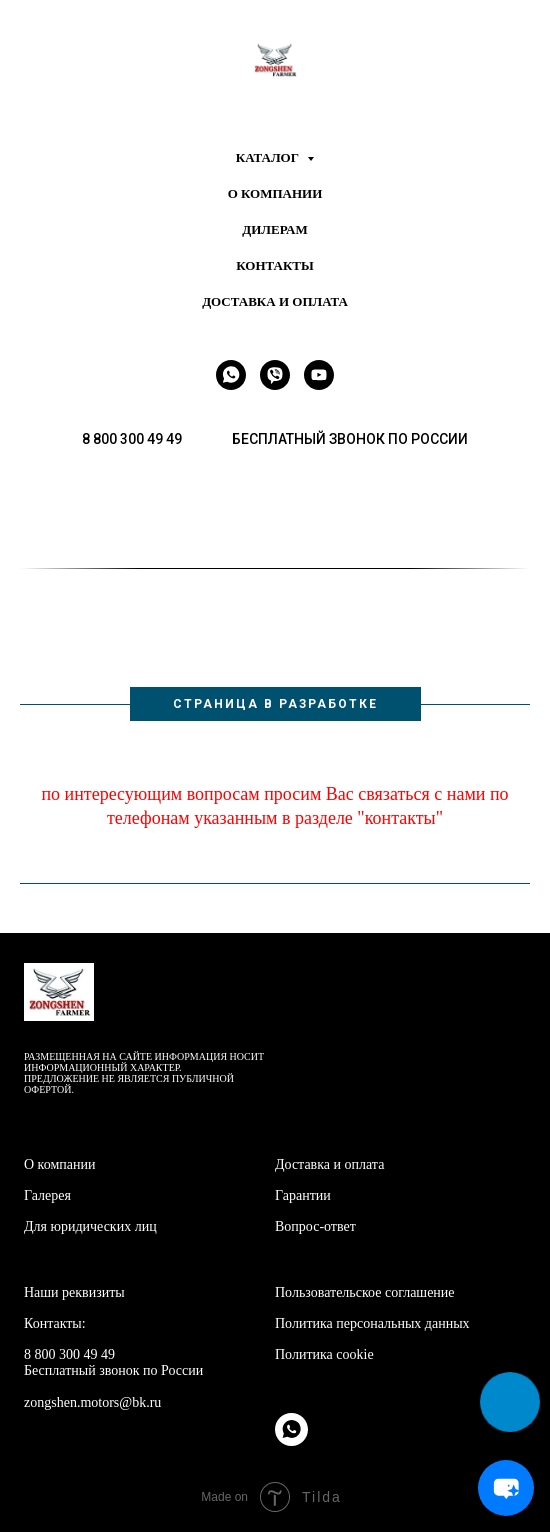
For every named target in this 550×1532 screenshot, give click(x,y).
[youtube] (319, 375)
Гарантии (303, 1195)
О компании (275, 193)
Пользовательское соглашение (365, 1292)
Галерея (47, 1195)
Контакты (275, 265)
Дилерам (274, 229)
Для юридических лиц (90, 1226)
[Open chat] (506, 1488)
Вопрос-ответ (315, 1226)
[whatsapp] (231, 375)
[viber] (275, 375)
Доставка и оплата (275, 301)
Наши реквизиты (74, 1292)
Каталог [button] (269, 157)
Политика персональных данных (372, 1323)
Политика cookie (324, 1354)
